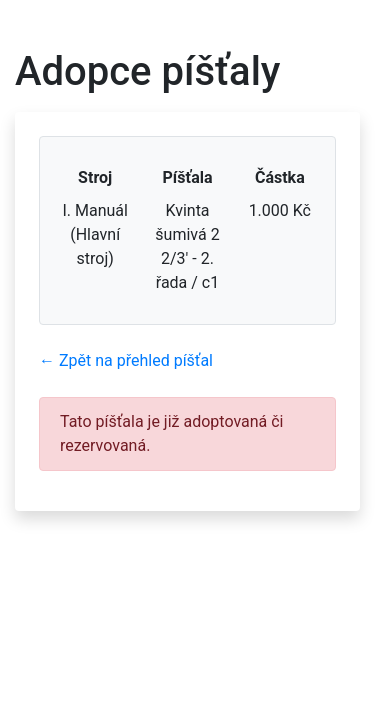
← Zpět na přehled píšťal (126, 360)
